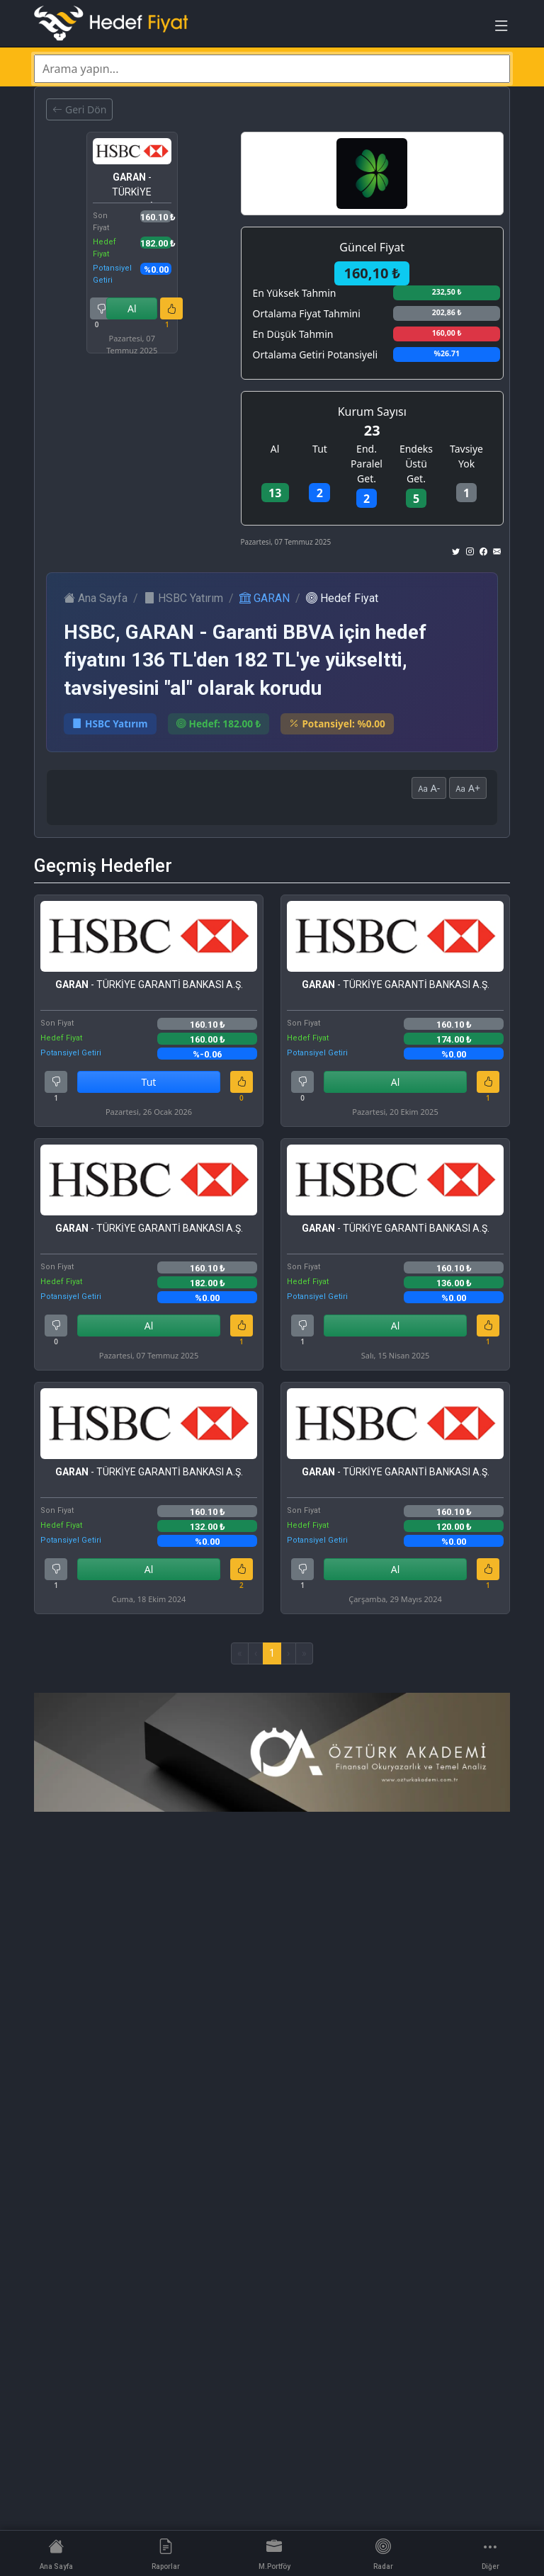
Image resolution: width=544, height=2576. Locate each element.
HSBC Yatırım (183, 598)
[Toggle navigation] (501, 29)
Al (132, 308)
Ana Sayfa (96, 598)
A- (429, 788)
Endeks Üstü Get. (416, 463)
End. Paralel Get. (366, 463)
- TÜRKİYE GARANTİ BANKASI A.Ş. (132, 187)
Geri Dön (79, 109)
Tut (319, 448)
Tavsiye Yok (466, 456)
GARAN (264, 598)
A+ (467, 788)
